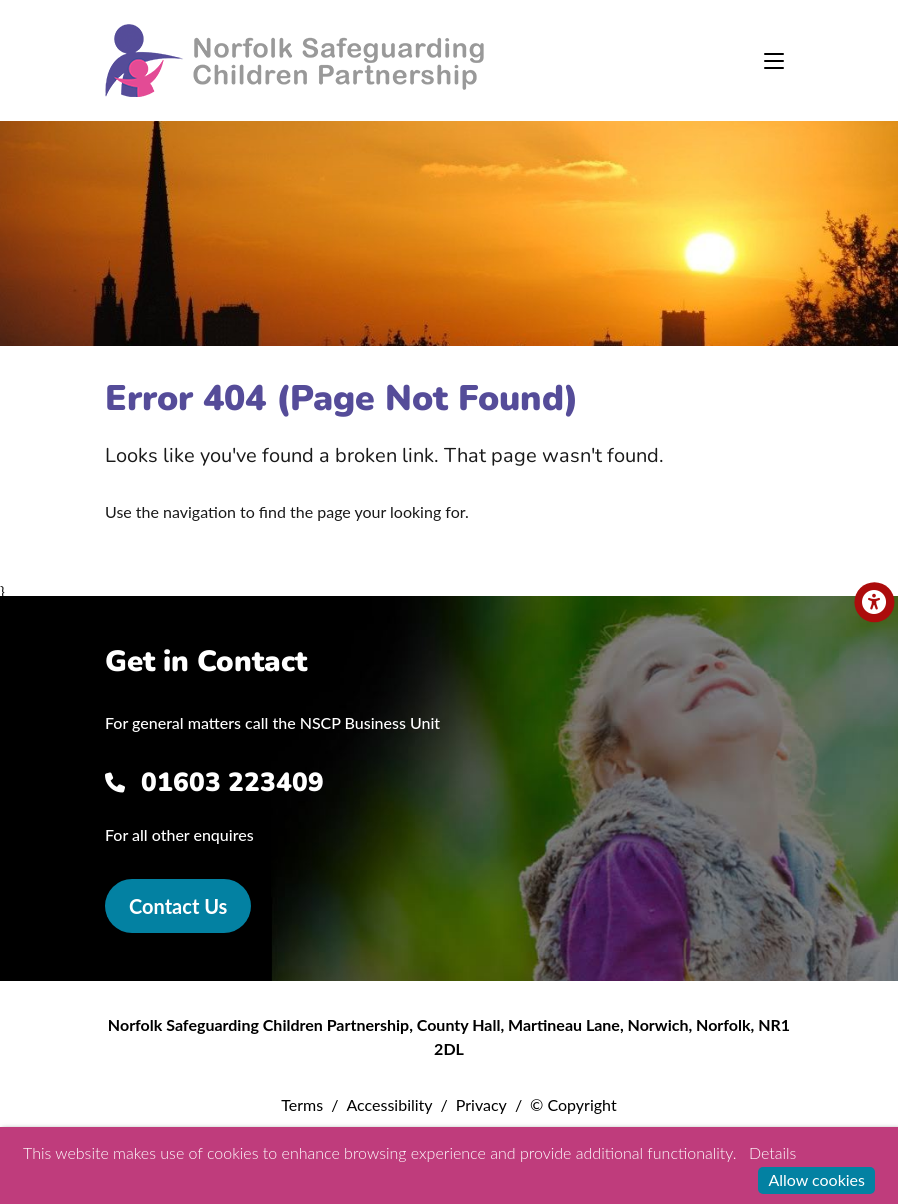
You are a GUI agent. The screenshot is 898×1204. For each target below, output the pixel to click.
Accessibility (389, 1104)
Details (772, 1152)
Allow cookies (816, 1179)
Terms (302, 1104)
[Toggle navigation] (774, 61)
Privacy (481, 1104)
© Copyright (573, 1104)
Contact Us (178, 906)
